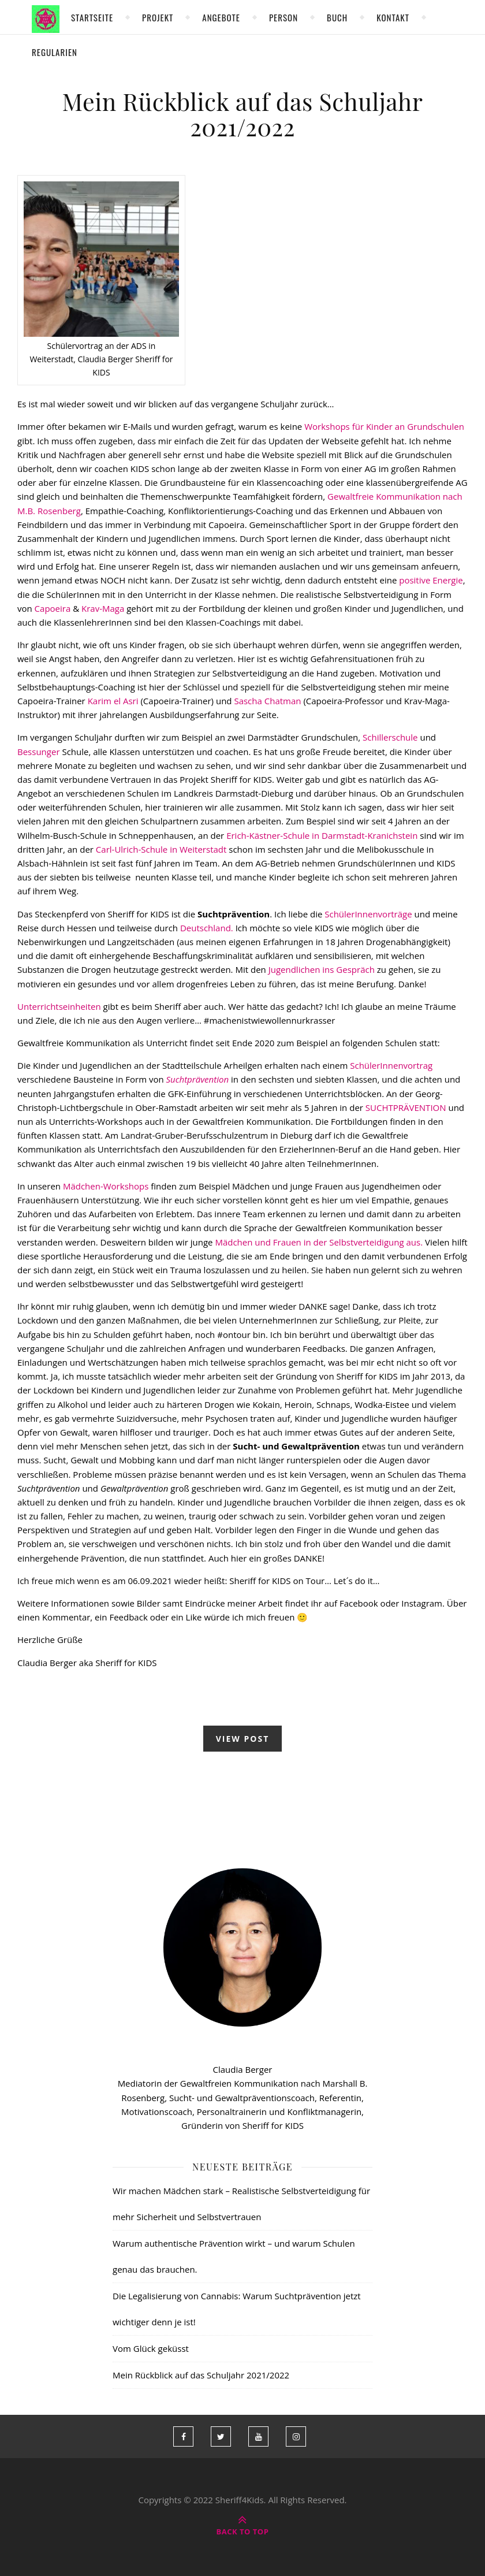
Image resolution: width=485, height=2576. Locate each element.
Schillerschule (390, 737)
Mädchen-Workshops (104, 1186)
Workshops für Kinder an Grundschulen (383, 426)
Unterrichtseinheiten (59, 1006)
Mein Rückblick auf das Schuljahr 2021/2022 (242, 114)
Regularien (54, 52)
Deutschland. (206, 928)
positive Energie (431, 580)
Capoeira (51, 608)
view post (243, 1738)
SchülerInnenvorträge (367, 914)
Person (283, 17)
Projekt (157, 17)
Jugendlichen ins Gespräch (321, 969)
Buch (337, 17)
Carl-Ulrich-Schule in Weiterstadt (160, 849)
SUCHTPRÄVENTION (404, 1107)
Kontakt (392, 17)
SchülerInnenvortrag (391, 1065)
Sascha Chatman (266, 701)
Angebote (221, 17)
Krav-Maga (102, 608)
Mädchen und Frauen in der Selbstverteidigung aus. (319, 1242)
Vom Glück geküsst (151, 2348)
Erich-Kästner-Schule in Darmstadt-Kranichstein (321, 835)
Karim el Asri (113, 701)
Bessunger (38, 751)
